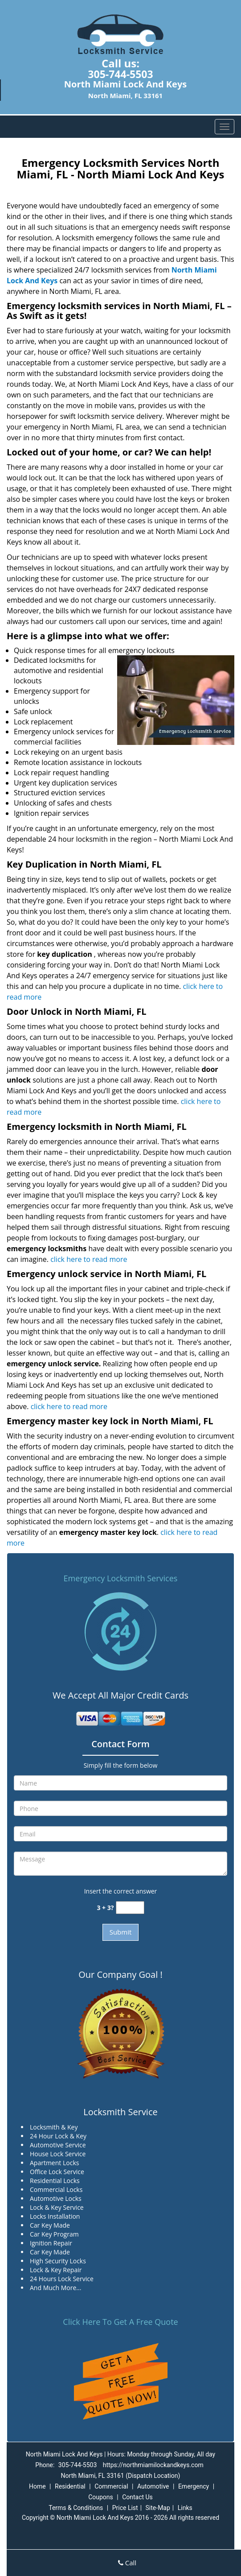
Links (185, 2507)
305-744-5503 (120, 74)
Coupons (100, 2497)
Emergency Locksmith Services (121, 1578)
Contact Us (137, 2497)
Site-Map (158, 2507)
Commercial (111, 2486)
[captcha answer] (130, 1907)
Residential (70, 2486)
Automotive (153, 2486)
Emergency (193, 2486)
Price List (125, 2507)
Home (37, 2486)
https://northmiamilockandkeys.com (153, 2464)
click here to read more (88, 1259)
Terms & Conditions (76, 2507)
